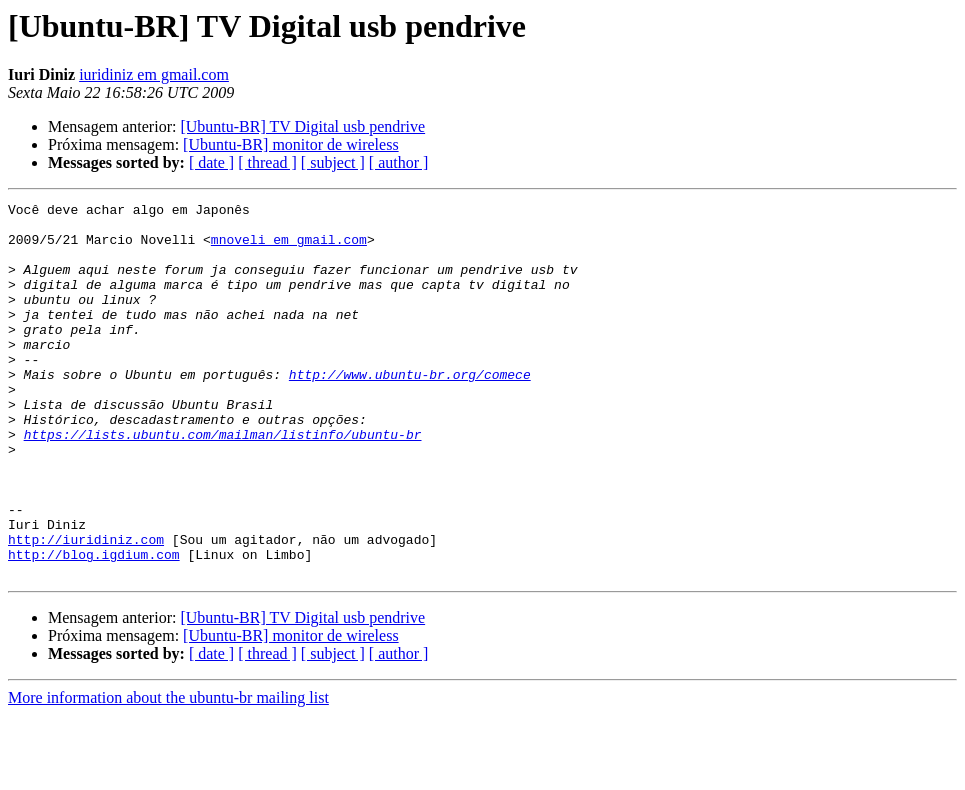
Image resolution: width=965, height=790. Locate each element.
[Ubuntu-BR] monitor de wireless (291, 144)
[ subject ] (333, 162)
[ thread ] (267, 162)
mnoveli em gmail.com (289, 248)
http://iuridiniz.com (86, 608)
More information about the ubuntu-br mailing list (168, 772)
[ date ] (211, 162)
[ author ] (399, 162)
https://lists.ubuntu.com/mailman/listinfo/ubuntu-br (223, 482)
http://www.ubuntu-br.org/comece (410, 410)
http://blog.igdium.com (94, 626)
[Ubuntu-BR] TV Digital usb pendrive (302, 126)
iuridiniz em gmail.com (154, 74)
